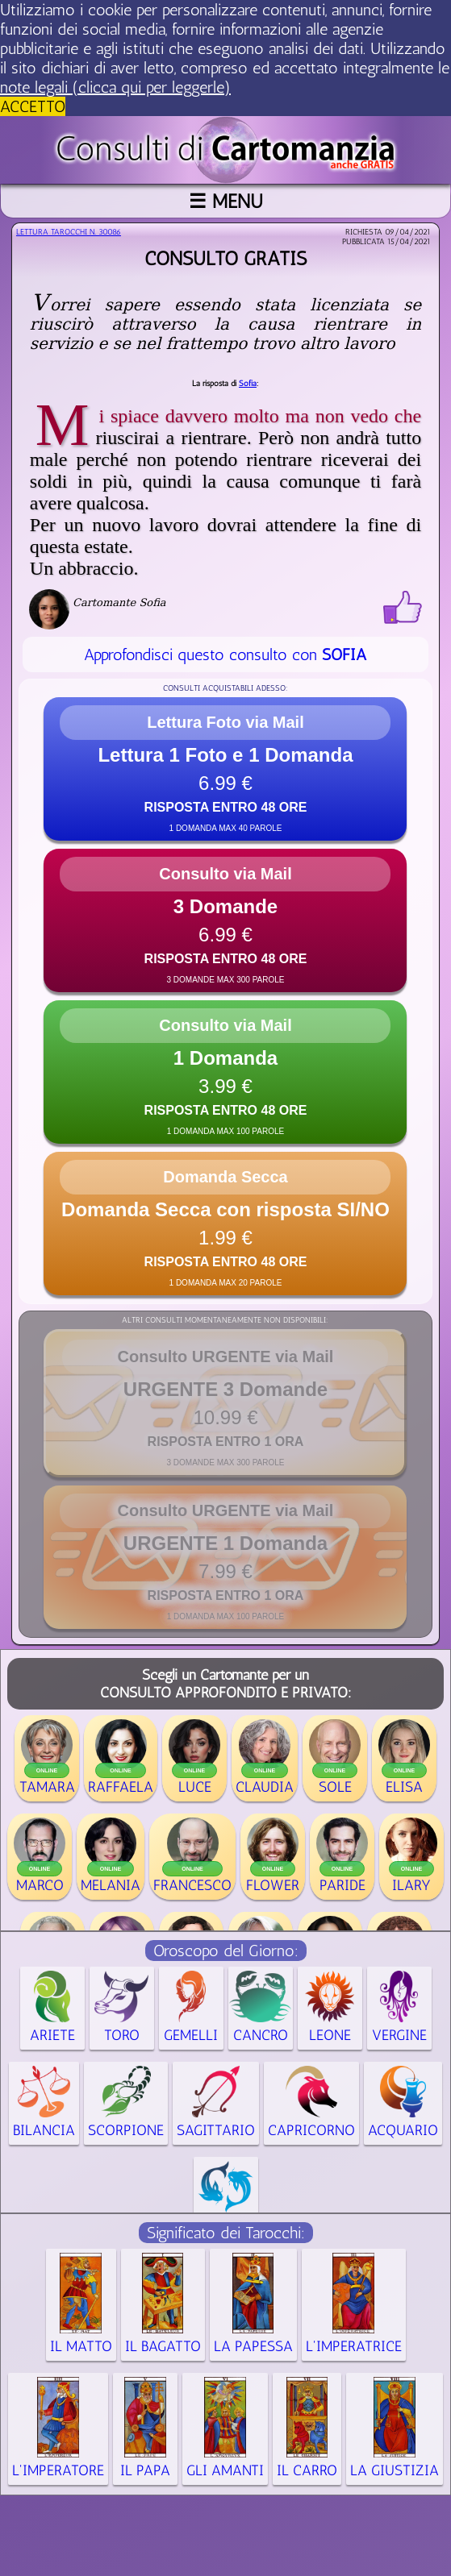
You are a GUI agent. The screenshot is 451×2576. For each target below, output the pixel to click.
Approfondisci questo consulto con (225, 654)
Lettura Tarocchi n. (68, 232)
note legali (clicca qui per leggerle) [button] (115, 87)
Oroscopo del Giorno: (226, 1950)
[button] (225, 769)
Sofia (248, 383)
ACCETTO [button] (32, 106)
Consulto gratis (225, 258)
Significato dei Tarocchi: (226, 2232)
